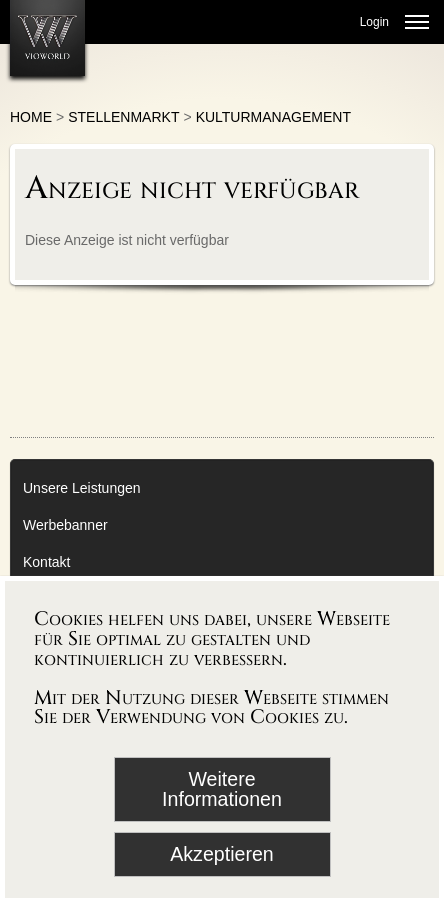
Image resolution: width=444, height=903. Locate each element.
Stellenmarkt (123, 117)
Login (374, 22)
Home (31, 117)
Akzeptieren (221, 854)
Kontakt (46, 562)
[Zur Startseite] (47, 38)
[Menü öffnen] (417, 22)
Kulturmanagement (273, 117)
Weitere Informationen (222, 789)
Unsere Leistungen (82, 488)
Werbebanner (65, 525)
